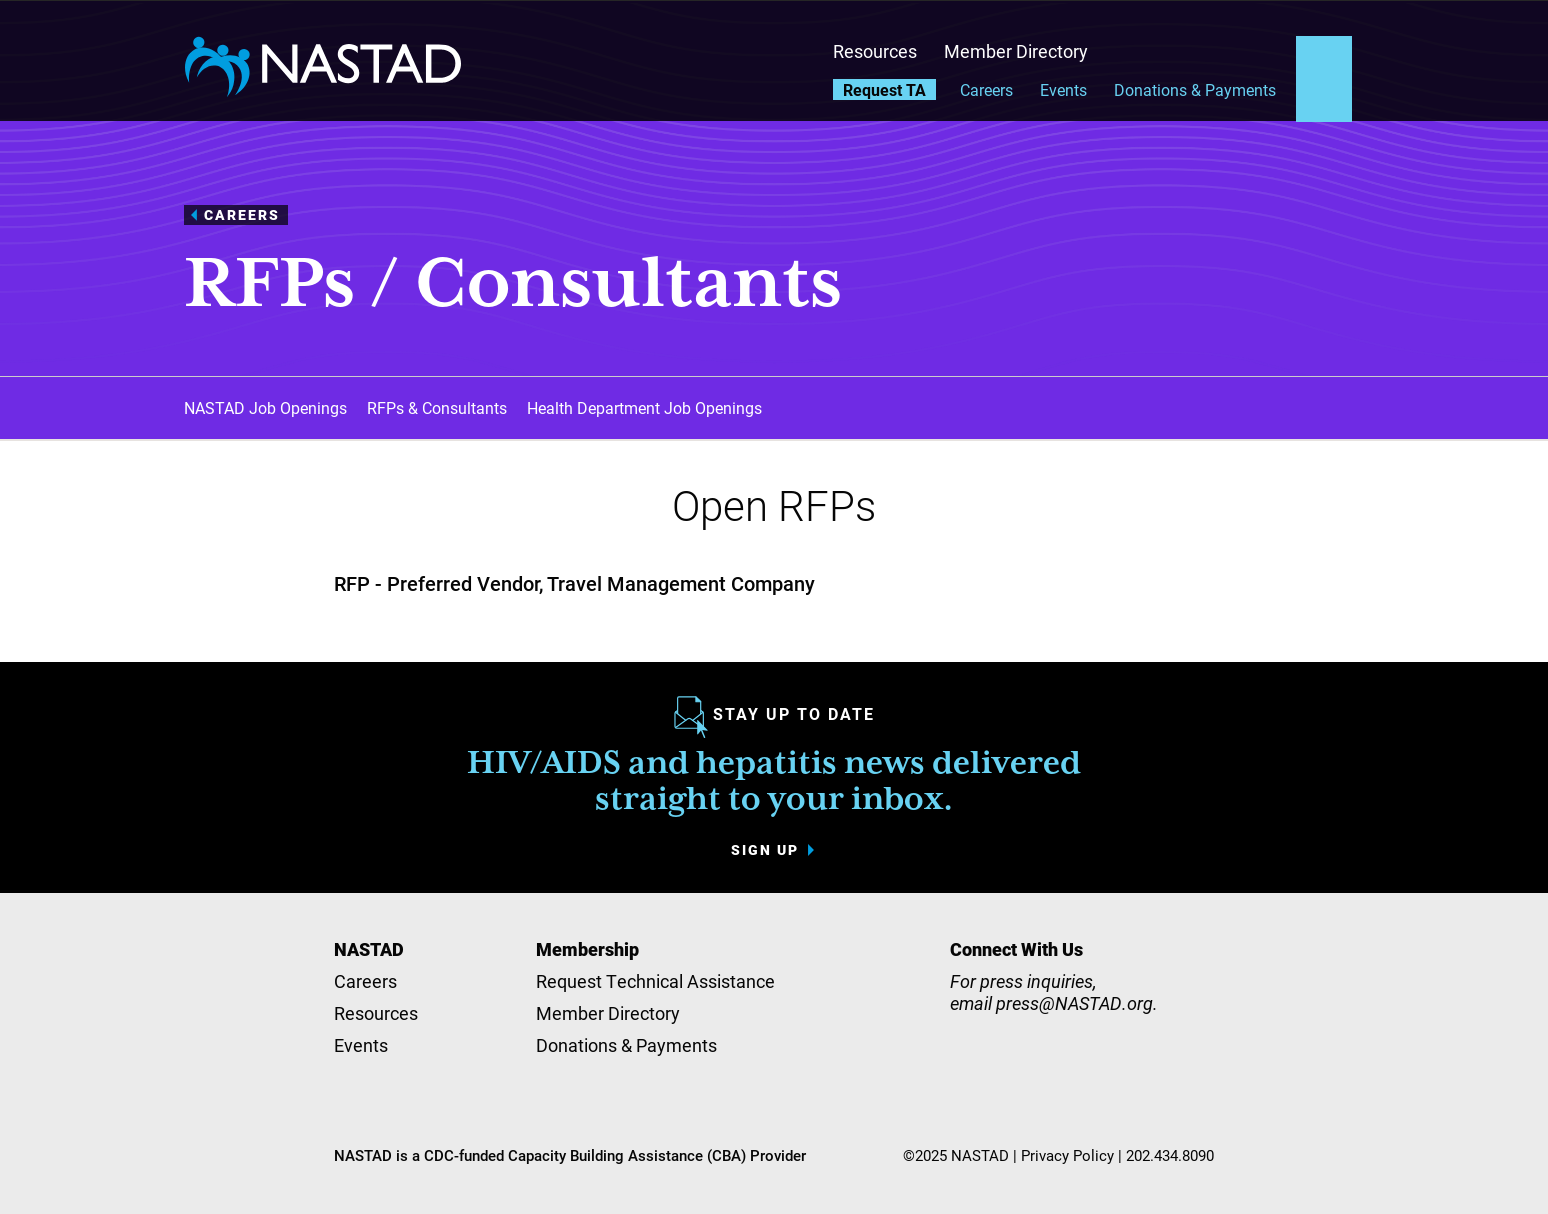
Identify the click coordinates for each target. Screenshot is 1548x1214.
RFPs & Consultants (437, 407)
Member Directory (1016, 51)
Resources (875, 51)
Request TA (884, 89)
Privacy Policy (1067, 1155)
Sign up (765, 850)
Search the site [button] (1324, 59)
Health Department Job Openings (644, 407)
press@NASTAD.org (1074, 1003)
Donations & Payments (1195, 89)
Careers (986, 89)
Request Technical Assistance (655, 981)
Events (1063, 89)
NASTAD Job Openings (265, 407)
